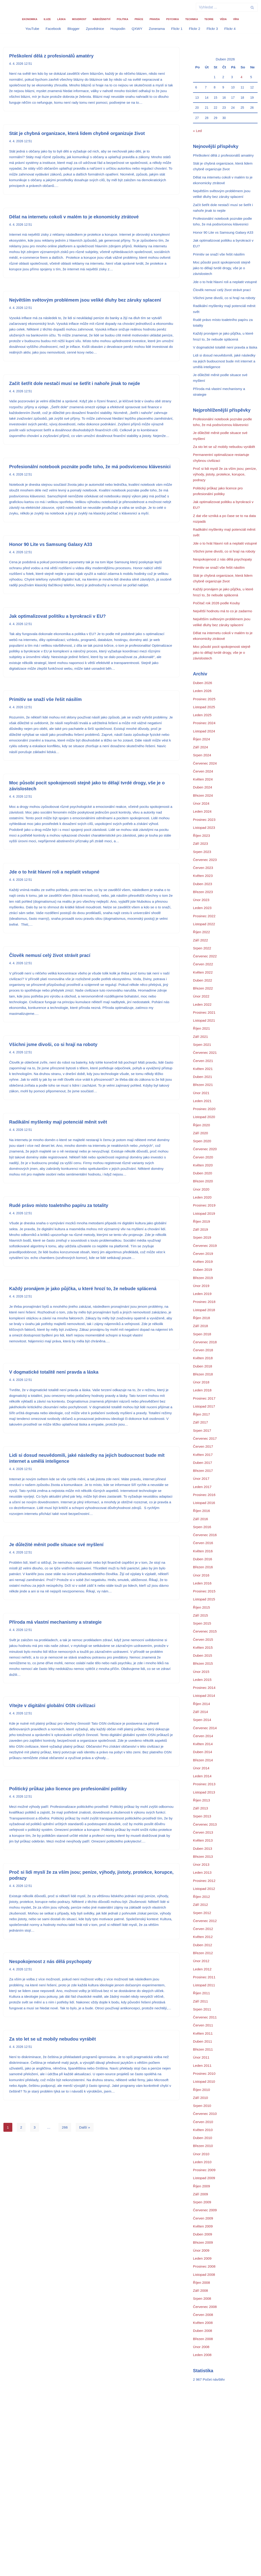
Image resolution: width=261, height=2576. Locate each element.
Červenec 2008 (205, 2461)
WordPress (37, 2565)
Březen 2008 (203, 2495)
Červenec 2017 (205, 1546)
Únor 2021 (201, 1181)
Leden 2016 (202, 1698)
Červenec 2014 (205, 1851)
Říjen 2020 (202, 1215)
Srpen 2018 (202, 1436)
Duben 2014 (203, 1876)
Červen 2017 (203, 1554)
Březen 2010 (203, 2292)
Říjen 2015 (202, 1724)
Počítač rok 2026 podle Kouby (217, 665)
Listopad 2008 (204, 2427)
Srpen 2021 (202, 1130)
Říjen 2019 (202, 1317)
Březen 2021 (203, 1173)
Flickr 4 (233, 29)
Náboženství (101, 19)
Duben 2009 (203, 2385)
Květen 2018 (203, 1461)
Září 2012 (201, 2037)
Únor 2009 (201, 2402)
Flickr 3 (214, 29)
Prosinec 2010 (204, 2215)
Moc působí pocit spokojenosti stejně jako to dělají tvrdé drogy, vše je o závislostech (223, 279)
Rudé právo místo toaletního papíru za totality (58, 1289)
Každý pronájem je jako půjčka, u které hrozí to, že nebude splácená (83, 1376)
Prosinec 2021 (204, 1096)
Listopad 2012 (204, 2021)
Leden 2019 (202, 1393)
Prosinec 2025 (204, 766)
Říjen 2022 (202, 1012)
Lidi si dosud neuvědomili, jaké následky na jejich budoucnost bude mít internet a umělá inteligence (225, 396)
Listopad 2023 (204, 902)
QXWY (137, 29)
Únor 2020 (201, 1283)
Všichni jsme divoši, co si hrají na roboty (53, 1116)
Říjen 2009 (202, 2334)
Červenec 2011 (205, 2156)
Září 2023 (201, 918)
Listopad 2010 (204, 2224)
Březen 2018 (203, 1478)
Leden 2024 (202, 885)
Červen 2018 (203, 1453)
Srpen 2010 (202, 2249)
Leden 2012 (202, 2105)
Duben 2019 (203, 1368)
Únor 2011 (201, 2199)
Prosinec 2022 (204, 995)
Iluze (45, 19)
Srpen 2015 (202, 1741)
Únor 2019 (201, 1385)
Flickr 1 (178, 29)
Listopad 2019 (204, 1308)
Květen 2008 (203, 2478)
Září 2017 (201, 1529)
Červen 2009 (203, 2368)
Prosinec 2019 (204, 1300)
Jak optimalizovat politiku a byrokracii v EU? (57, 663)
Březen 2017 (203, 1580)
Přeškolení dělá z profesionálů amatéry (51, 56)
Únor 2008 (201, 2504)
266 (65, 2267)
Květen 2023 (203, 952)
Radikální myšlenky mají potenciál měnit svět (58, 1196)
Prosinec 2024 (204, 791)
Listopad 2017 (204, 1512)
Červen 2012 (203, 2063)
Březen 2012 (203, 2088)
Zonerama (157, 29)
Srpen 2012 (202, 2046)
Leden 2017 (202, 1597)
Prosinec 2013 (204, 1910)
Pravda (155, 19)
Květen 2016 (203, 1665)
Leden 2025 (202, 783)
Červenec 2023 (205, 936)
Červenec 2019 (205, 1342)
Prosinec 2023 (204, 893)
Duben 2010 (203, 2283)
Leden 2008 (202, 2512)
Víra (239, 19)
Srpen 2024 (202, 825)
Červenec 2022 (205, 1037)
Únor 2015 (201, 1792)
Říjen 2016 (202, 1622)
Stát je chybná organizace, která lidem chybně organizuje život (77, 136)
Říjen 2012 (202, 2029)
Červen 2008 (203, 2470)
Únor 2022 (201, 1080)
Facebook (51, 29)
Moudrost (77, 19)
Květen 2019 (203, 1359)
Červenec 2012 (205, 2055)
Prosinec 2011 (204, 2114)
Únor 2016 (201, 1690)
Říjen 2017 (202, 1520)
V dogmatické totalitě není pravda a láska (53, 1463)
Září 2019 (201, 1325)
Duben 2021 (203, 1164)
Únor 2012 (201, 2097)
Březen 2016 (203, 1681)
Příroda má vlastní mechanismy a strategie (55, 1729)
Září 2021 (201, 1122)
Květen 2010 (203, 2275)
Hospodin (117, 29)
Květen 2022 (203, 1054)
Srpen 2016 (202, 1639)
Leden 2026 (202, 758)
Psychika (173, 19)
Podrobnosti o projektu (239, 2564)
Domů (154, 2564)
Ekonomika (27, 19)
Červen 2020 (203, 1249)
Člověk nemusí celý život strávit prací (49, 1023)
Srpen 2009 (202, 2351)
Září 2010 (201, 2241)
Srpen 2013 (202, 1944)
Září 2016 (201, 1631)
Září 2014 (201, 1834)
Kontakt (170, 2564)
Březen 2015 (203, 1783)
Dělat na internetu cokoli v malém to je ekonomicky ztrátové (74, 223)
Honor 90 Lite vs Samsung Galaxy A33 (50, 589)
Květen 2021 (203, 1156)
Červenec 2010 (205, 2258)
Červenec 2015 (205, 1749)
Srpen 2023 (202, 927)
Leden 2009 (202, 2410)
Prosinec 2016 (204, 1605)
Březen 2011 (203, 2190)
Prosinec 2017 (204, 1503)
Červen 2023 (203, 944)
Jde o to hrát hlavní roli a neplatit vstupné (54, 936)
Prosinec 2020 (204, 1198)
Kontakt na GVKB (194, 2564)
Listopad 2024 (204, 800)
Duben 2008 (203, 2487)
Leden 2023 (202, 986)
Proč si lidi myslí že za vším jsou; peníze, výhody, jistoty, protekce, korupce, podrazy (219, 516)
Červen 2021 (203, 1147)
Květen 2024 (203, 851)
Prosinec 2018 (204, 1402)
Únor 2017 (201, 1588)
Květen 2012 (203, 2071)
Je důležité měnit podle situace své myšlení (56, 1648)
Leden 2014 (202, 1902)
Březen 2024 (203, 868)
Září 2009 (201, 2343)
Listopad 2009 (204, 2326)
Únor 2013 (201, 1995)
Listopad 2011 (204, 2122)
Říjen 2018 (202, 1419)
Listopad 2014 (204, 1817)
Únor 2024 (201, 876)
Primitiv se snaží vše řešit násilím (45, 750)
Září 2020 (201, 1224)
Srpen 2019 (202, 1334)
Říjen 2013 (202, 1927)
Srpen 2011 (202, 2148)
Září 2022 (201, 1020)
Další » (85, 2267)
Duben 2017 (203, 1571)
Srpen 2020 (202, 1232)
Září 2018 (201, 1427)
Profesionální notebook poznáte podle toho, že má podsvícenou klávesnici (90, 502)
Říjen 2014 (202, 1825)
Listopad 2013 (204, 1919)
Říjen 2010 (202, 2232)
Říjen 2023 (202, 910)
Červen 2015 (203, 1758)
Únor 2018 (201, 1486)
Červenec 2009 (205, 2360)
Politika (122, 19)
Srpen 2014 (202, 1843)
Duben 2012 (203, 2080)
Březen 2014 (203, 1885)
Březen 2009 (203, 2393)
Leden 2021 (202, 1190)
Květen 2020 (203, 1258)
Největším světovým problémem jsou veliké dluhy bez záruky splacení (85, 316)
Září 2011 (201, 2139)
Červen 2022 (203, 1046)
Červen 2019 (203, 1351)
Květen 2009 (203, 2377)
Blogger (72, 29)
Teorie (211, 19)
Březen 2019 (203, 1376)
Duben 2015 (203, 1775)
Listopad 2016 (204, 1614)
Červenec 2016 (205, 1648)
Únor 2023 (201, 978)
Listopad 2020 (204, 1207)
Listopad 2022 (204, 1003)
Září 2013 (201, 1936)
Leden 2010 (202, 2309)
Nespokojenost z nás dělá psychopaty (50, 2088)
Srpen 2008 (202, 2453)
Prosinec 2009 (204, 2317)
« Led (197, 134)
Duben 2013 (203, 1978)
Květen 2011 (203, 2173)
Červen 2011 (203, 2165)
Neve (7, 2565)
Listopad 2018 (204, 1410)
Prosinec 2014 (204, 1809)
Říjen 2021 (202, 1114)
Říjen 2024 (202, 808)
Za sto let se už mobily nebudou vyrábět (52, 2175)
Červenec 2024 (205, 834)
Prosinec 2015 (204, 1707)
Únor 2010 (201, 2300)
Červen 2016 (203, 1656)
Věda (225, 19)
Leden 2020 (202, 1292)
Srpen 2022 (202, 1029)
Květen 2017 (203, 1563)
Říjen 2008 (202, 2436)
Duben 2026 (203, 749)
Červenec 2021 (205, 1139)
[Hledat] (221, 7)
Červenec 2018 (205, 1444)
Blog (141, 2564)
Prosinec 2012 (204, 2012)
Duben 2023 (203, 961)
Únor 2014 (201, 1893)
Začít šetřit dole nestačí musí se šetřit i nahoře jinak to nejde (74, 409)
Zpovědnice (94, 29)
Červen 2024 (203, 842)
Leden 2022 (202, 1088)
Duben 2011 (203, 2181)
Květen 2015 (203, 1766)
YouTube (30, 29)
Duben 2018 (203, 1470)
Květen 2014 (203, 1868)
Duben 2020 (203, 1266)
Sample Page (247, 2570)
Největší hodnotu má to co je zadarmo (223, 673)
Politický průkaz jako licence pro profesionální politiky (68, 1903)
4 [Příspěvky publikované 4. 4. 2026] (241, 78)
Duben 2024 (203, 859)
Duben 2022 (203, 1063)
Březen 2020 (203, 1274)
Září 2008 (201, 2444)
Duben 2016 (203, 1673)
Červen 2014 (203, 1859)
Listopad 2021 (204, 1105)
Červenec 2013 (205, 1953)
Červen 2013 (203, 1961)
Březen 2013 (203, 1987)
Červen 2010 (203, 2266)
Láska (59, 19)
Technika (193, 19)
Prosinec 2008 (204, 2419)
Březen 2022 (203, 1071)
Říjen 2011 (202, 2131)
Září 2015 (201, 1732)
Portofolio (223, 2570)
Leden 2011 (202, 2207)
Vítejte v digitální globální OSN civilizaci (52, 1816)
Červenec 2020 (205, 1241)
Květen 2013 (203, 1970)
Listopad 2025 (204, 774)
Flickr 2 (196, 29)
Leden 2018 (202, 1495)
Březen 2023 (203, 969)
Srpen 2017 (202, 1537)
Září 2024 (201, 817)
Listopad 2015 (204, 1715)
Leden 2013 (202, 2003)
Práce (139, 19)
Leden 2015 (202, 1800)
